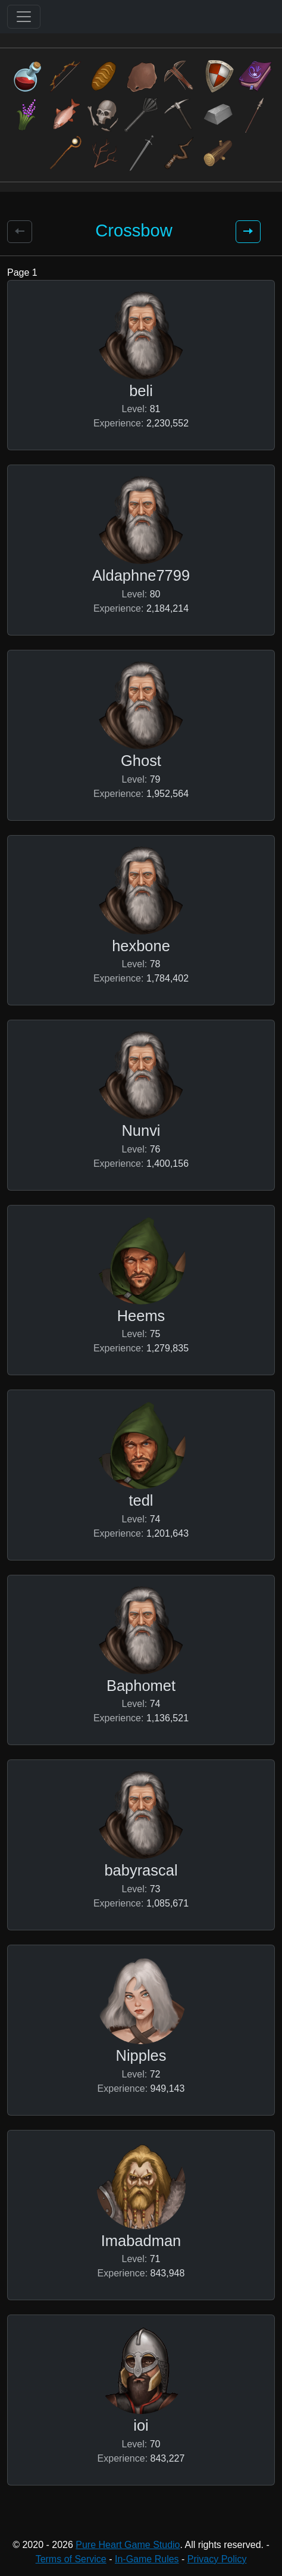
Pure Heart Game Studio (128, 2545)
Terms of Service (71, 2559)
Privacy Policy (217, 2559)
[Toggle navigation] (23, 17)
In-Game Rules (147, 2559)
